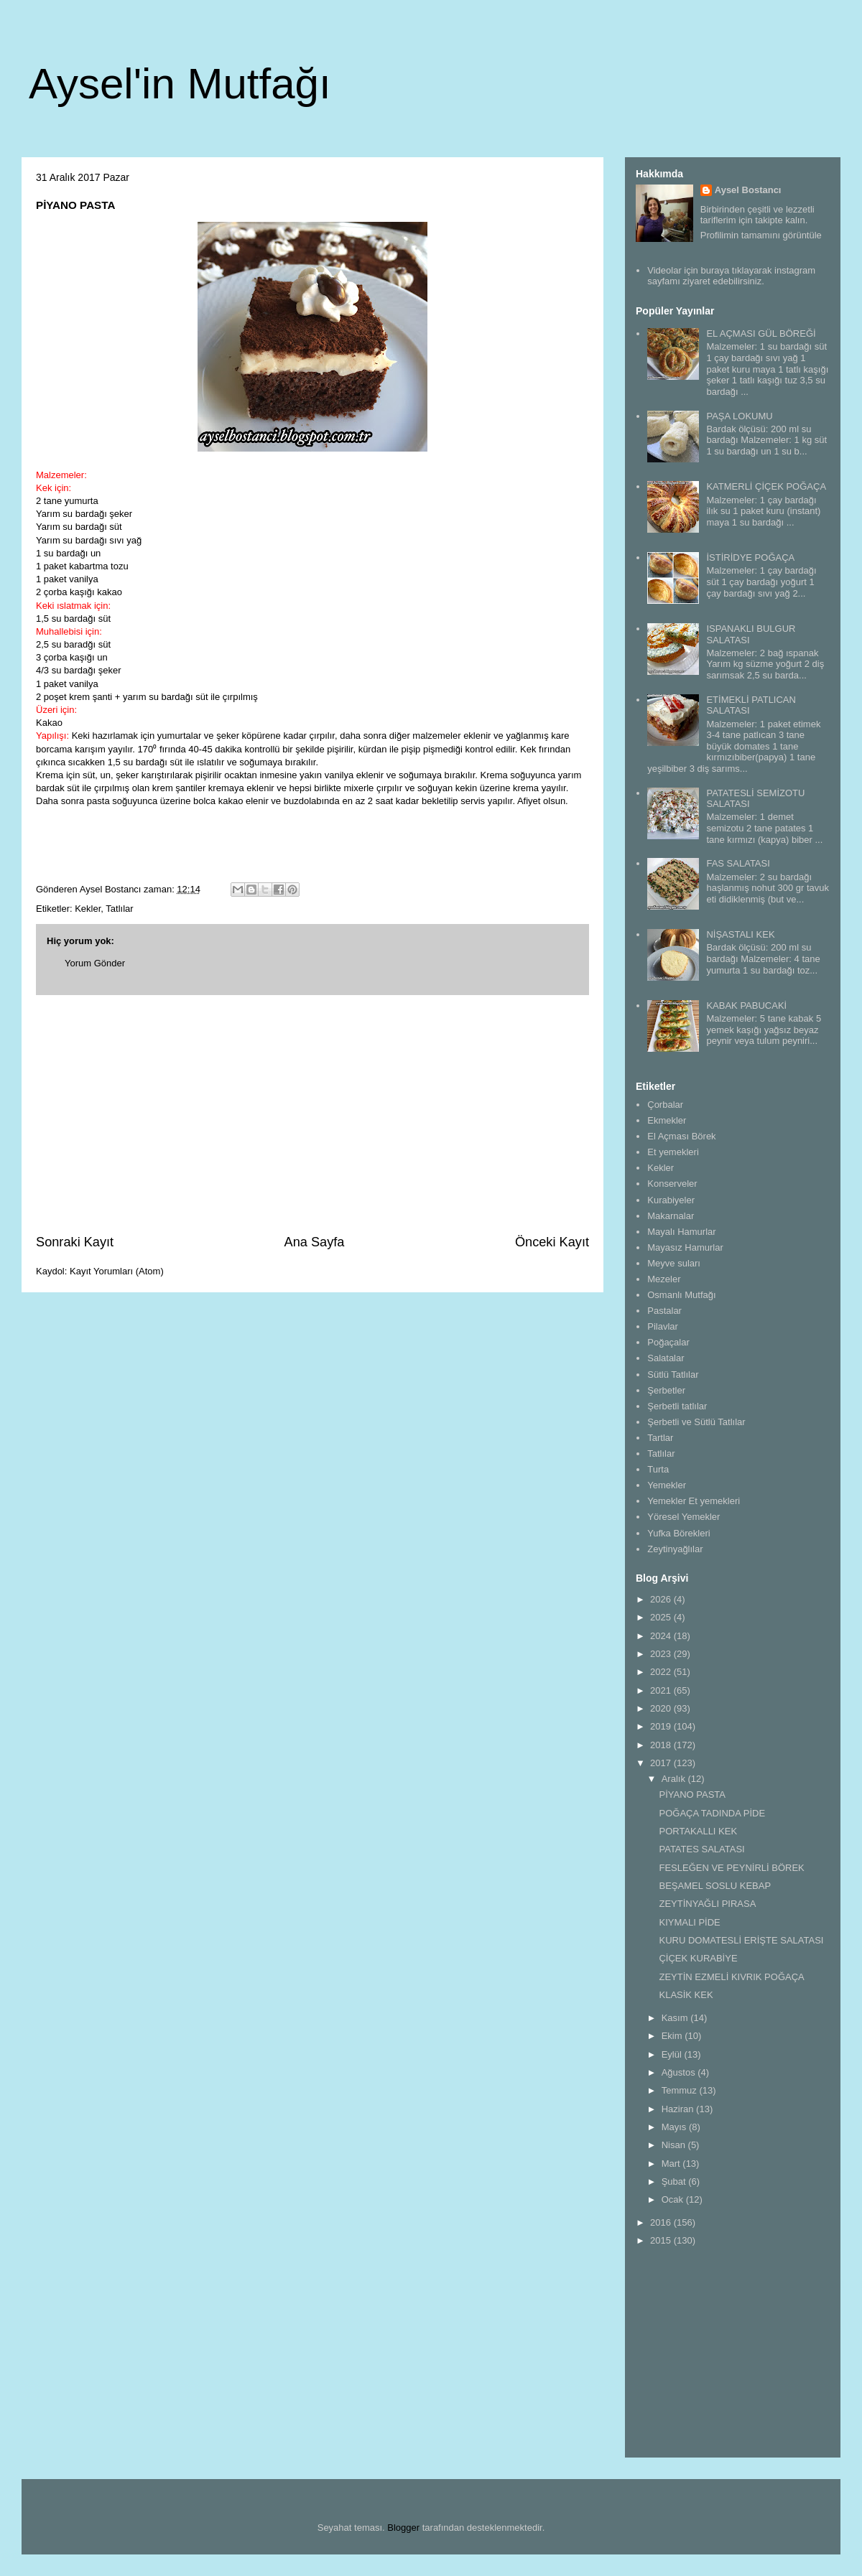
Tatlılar (119, 908)
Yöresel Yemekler (683, 1516)
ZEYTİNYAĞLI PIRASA (707, 1903)
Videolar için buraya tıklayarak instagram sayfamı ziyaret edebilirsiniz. (731, 276)
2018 (662, 1745)
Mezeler (663, 1279)
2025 (662, 1617)
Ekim (673, 2035)
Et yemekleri (673, 1152)
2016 (662, 2222)
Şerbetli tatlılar (677, 1406)
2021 (662, 1690)
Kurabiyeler (671, 1200)
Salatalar (665, 1358)
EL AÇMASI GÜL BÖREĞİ (760, 333)
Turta (658, 1469)
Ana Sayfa (314, 1242)
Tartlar (660, 1437)
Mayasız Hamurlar (685, 1247)
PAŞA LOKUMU (739, 416)
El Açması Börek (681, 1136)
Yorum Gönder (95, 963)
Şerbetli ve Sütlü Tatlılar (696, 1422)
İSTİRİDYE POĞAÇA (750, 557)
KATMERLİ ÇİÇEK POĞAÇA (766, 486)
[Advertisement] (312, 1114)
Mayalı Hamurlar (681, 1231)
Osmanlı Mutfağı (681, 1294)
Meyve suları (673, 1263)
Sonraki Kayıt (74, 1242)
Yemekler (666, 1485)
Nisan (675, 2144)
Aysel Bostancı (748, 190)
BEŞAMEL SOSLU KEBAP (715, 1885)
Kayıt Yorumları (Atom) (117, 1271)
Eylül (673, 2054)
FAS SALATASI (737, 863)
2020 (662, 1708)
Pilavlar (662, 1326)
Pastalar (664, 1310)
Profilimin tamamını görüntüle (761, 235)
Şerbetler (666, 1390)
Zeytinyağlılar (675, 1549)
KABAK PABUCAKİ (746, 1005)
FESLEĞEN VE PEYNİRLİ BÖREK (731, 1867)
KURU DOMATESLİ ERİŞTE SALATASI (741, 1940)
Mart (672, 2163)
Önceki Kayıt (552, 1242)
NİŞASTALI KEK (740, 934)
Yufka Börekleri (678, 1533)
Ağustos (680, 2072)
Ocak (674, 2199)
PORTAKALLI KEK (698, 1831)
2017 (662, 1763)
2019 (662, 1726)
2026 (662, 1599)
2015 (662, 2240)
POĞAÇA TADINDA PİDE (712, 1813)
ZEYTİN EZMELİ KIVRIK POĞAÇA (731, 1976)
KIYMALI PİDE (689, 1922)
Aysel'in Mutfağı (180, 84)
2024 (662, 1635)
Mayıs (675, 2127)
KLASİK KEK (686, 1994)
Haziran (679, 2109)
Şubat (675, 2181)
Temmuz (681, 2090)
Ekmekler (666, 1120)
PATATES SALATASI (701, 1849)
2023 (662, 1653)
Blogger (403, 2527)
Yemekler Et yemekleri (693, 1500)
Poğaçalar (668, 1342)
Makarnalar (670, 1215)
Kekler (88, 908)
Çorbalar (665, 1104)
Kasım (676, 2017)
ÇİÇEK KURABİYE (698, 1958)
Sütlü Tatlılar (672, 1374)
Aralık (675, 1778)
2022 (662, 1671)
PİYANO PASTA (692, 1794)
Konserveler (672, 1183)
